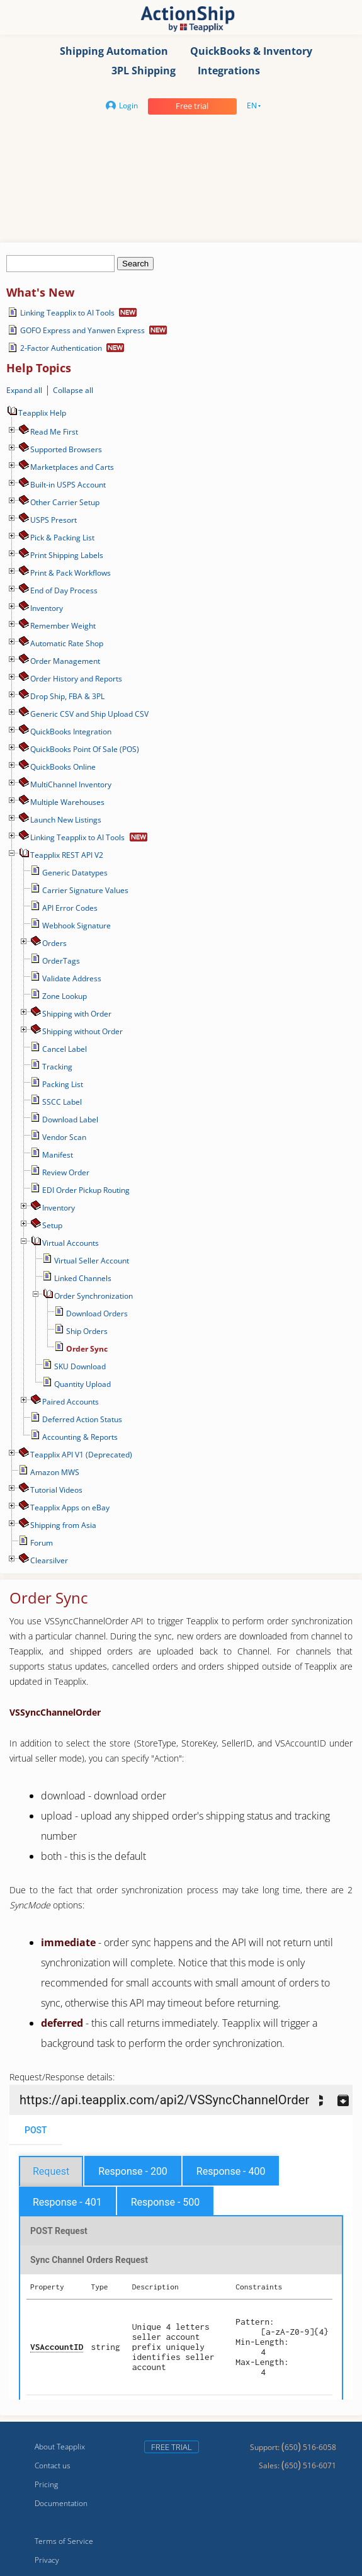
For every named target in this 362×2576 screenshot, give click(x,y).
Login (122, 105)
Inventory (46, 608)
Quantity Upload (82, 1384)
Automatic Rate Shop (66, 643)
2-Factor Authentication (61, 348)
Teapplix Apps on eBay (70, 1507)
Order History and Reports (76, 678)
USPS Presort (53, 520)
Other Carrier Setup (64, 502)
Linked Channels (82, 1278)
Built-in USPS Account (68, 484)
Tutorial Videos (56, 1490)
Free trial (192, 105)
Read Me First (54, 431)
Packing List (62, 1084)
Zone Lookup (64, 996)
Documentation (61, 2503)
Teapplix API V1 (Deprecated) (81, 1454)
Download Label (70, 1119)
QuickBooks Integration (70, 731)
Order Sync (87, 1348)
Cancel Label (64, 1049)
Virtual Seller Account (91, 1260)
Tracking (57, 1066)
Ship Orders (87, 1331)
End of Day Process (64, 590)
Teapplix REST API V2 (66, 855)
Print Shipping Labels (66, 555)
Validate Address (71, 978)
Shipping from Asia (63, 1525)
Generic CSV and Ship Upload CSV (89, 714)
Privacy (47, 2560)
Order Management (65, 661)
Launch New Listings (65, 819)
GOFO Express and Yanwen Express (82, 330)
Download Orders (97, 1313)
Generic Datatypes (75, 872)
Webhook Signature (76, 925)
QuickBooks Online (63, 766)
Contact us (53, 2465)
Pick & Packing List (62, 537)
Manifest (57, 1154)
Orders (54, 943)
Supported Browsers (66, 449)
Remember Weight (63, 625)
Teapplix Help (36, 412)
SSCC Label (62, 1102)
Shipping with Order (76, 1013)
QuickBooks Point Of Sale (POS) (84, 749)
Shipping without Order (82, 1031)
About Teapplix (60, 2446)
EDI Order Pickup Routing (86, 1190)
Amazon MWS (54, 1472)
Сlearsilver (49, 1560)
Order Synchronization (93, 1296)
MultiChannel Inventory (70, 784)
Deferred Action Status (82, 1419)
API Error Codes (70, 908)
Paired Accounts (70, 1401)
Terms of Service (64, 2541)
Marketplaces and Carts (72, 467)
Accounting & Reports (80, 1437)
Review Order (65, 1172)
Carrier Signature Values (85, 890)
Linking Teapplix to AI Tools (67, 312)
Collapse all (73, 390)
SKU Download (80, 1366)
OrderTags (61, 960)
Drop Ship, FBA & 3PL (67, 696)
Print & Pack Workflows (70, 572)
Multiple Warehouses (67, 802)
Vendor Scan (64, 1137)
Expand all (24, 390)
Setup (52, 1225)
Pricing (46, 2484)
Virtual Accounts (70, 1243)
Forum (41, 1542)
